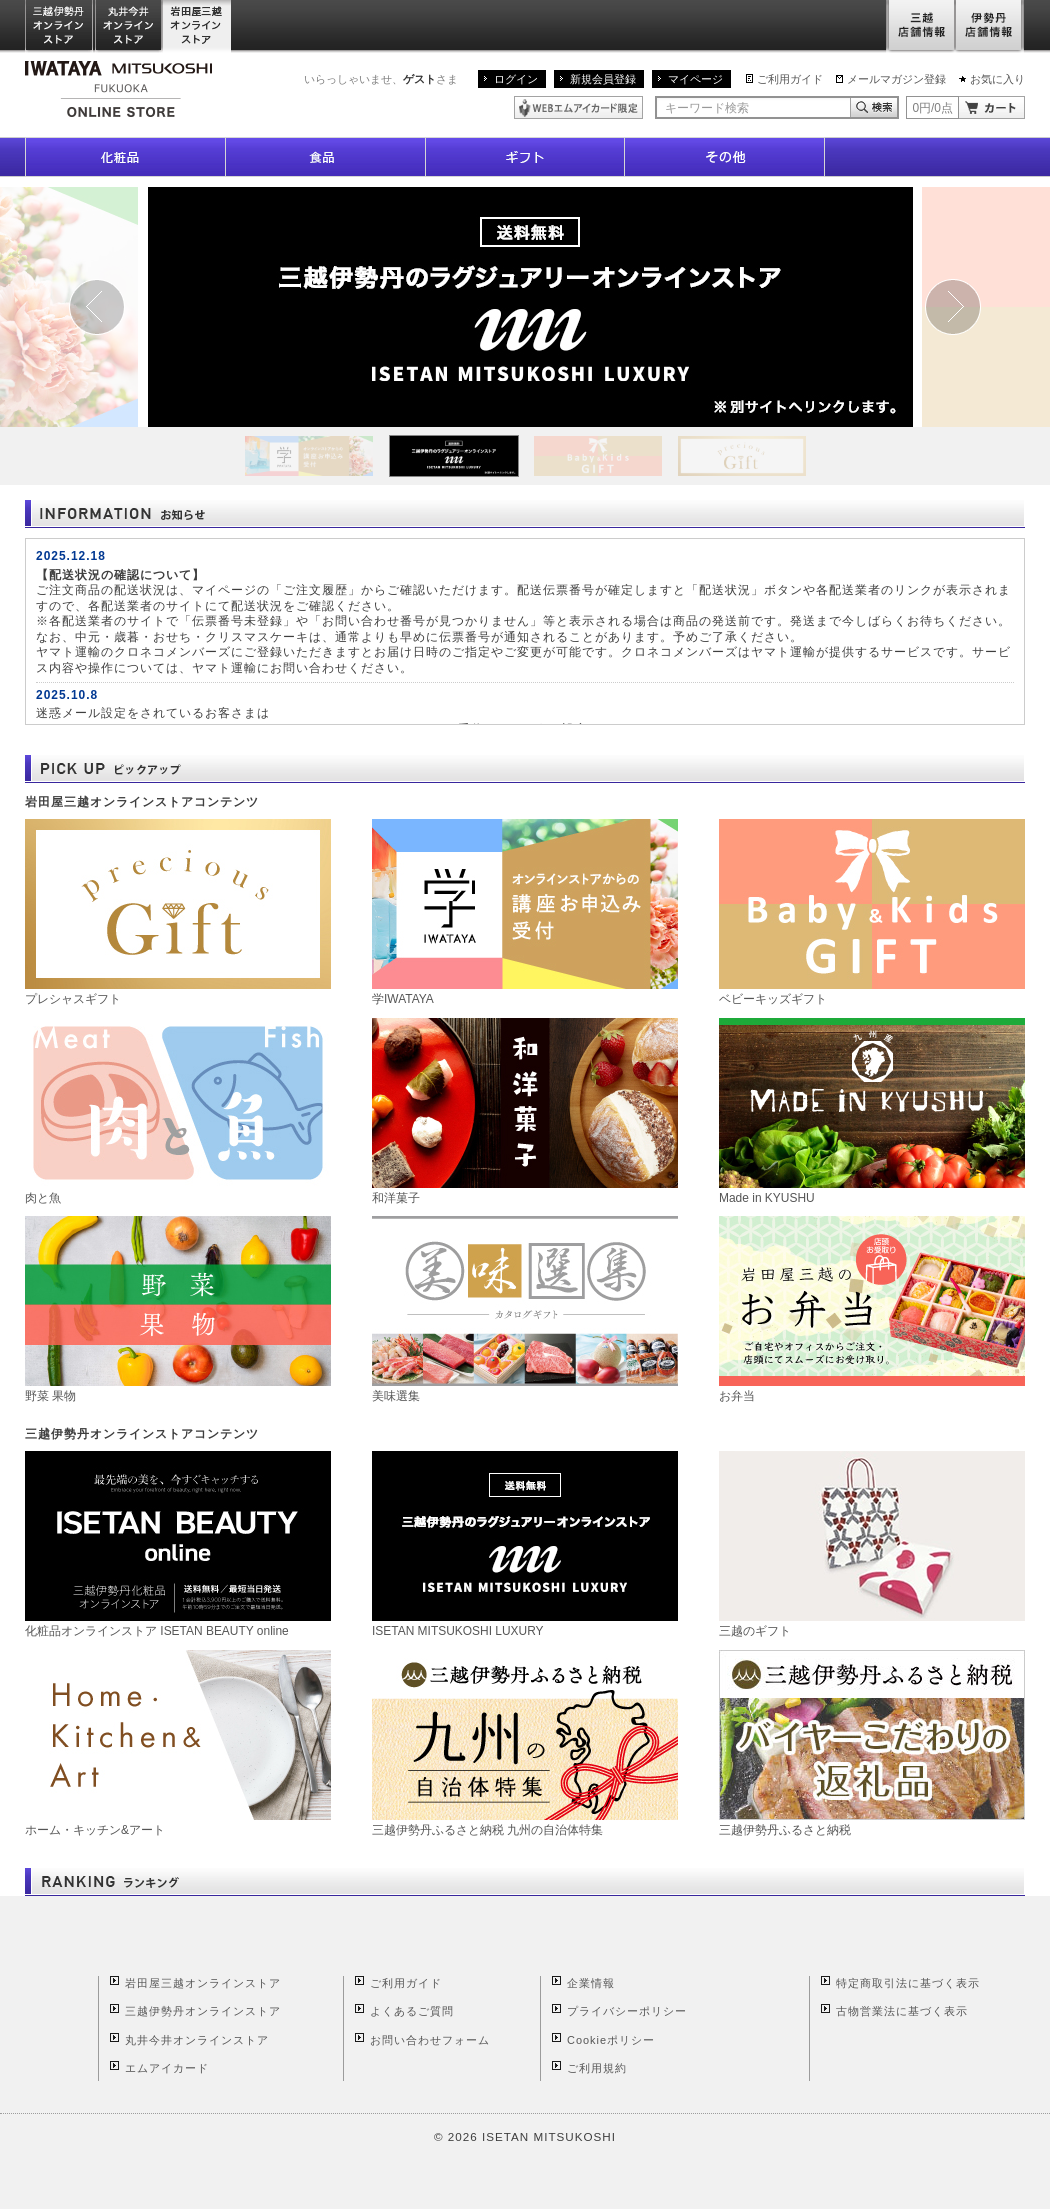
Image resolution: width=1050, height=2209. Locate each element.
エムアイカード (167, 2068)
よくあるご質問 (412, 2011)
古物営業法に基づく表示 (902, 2011)
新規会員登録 (603, 79)
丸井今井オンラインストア (129, 26)
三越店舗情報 (920, 26)
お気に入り (997, 79)
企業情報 (591, 1983)
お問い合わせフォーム (430, 2040)
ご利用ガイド (790, 79)
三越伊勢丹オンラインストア (60, 26)
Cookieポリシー (611, 2040)
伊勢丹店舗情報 (990, 26)
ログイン (516, 79)
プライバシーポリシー (627, 2011)
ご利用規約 (597, 2068)
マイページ (695, 79)
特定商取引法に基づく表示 (908, 1983)
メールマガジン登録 (896, 79)
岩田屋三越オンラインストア (197, 26)
